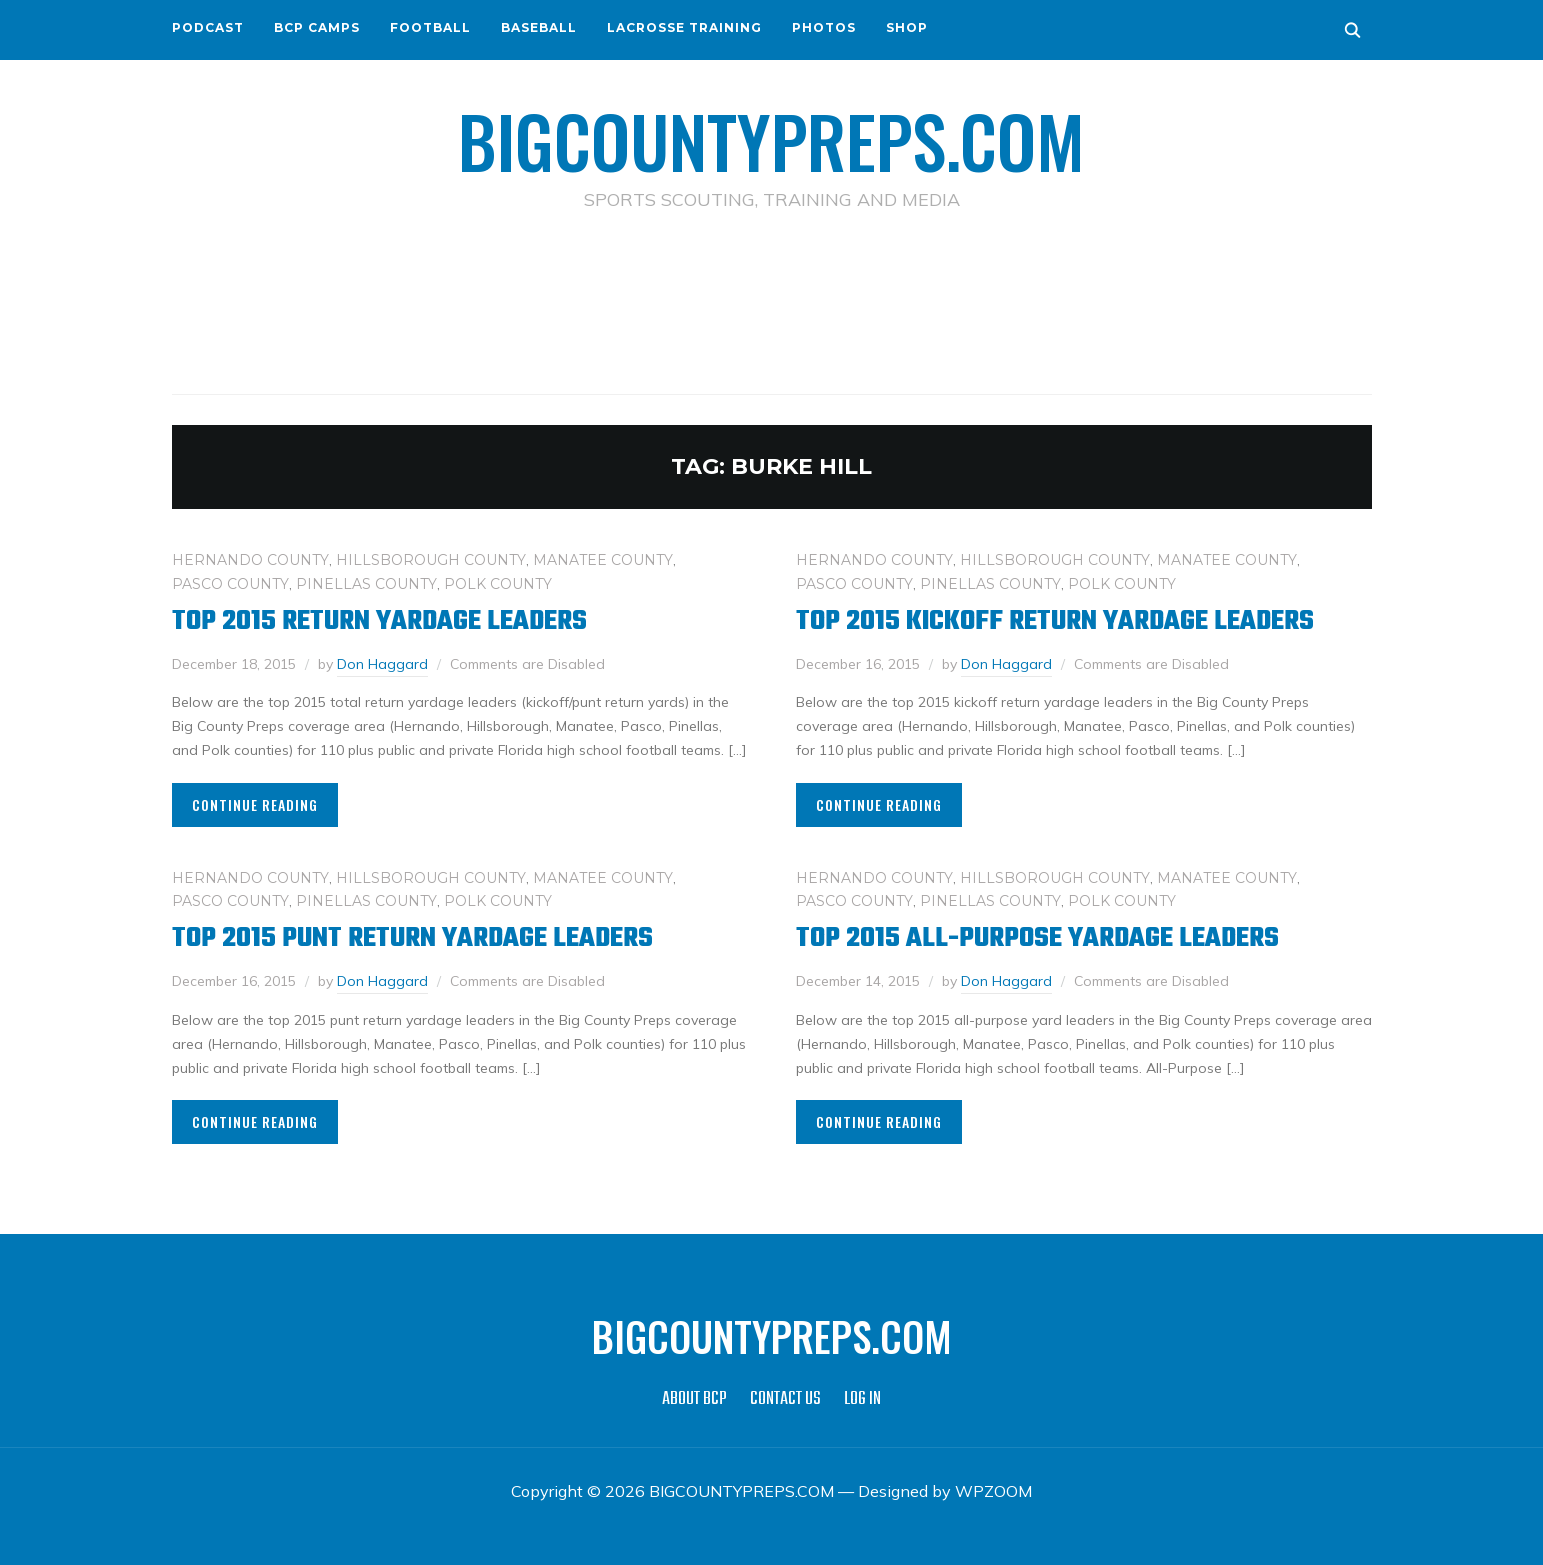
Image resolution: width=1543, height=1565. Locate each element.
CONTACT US (785, 1399)
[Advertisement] (772, 301)
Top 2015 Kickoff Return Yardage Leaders (1055, 621)
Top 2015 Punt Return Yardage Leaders (412, 938)
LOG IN (862, 1399)
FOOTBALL (430, 27)
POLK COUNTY (498, 584)
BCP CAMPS (317, 27)
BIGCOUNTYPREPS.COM (771, 140)
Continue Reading (255, 804)
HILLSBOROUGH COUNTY (431, 560)
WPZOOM (993, 1491)
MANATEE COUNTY (603, 560)
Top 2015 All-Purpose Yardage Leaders (1037, 938)
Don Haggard (382, 664)
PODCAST (208, 27)
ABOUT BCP (694, 1399)
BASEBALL (539, 27)
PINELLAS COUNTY (366, 584)
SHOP (907, 27)
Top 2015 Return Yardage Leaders (379, 621)
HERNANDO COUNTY (250, 560)
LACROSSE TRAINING (684, 27)
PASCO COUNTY (230, 584)
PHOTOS (824, 27)
